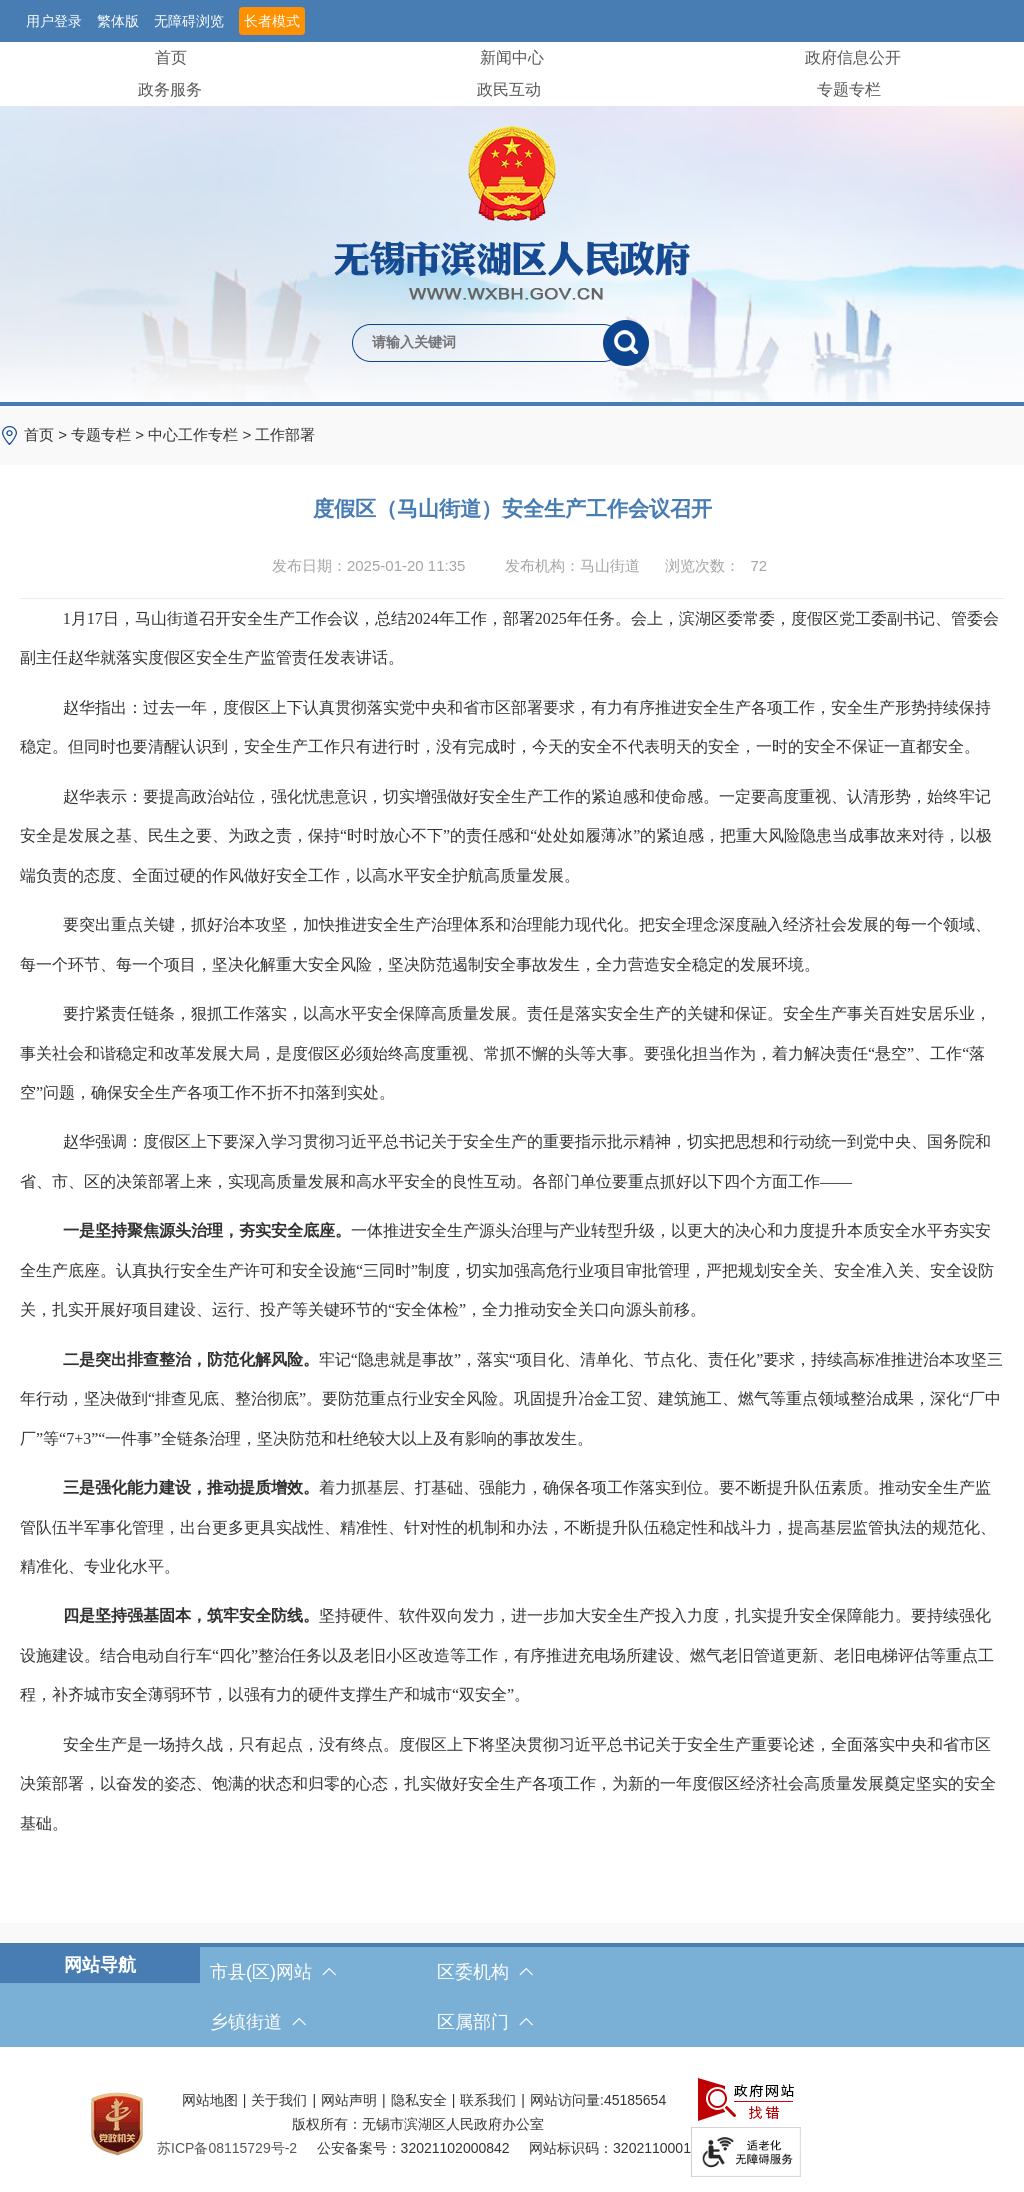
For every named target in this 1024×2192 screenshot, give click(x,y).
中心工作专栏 (193, 434)
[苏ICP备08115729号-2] (227, 2148)
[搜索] (626, 343)
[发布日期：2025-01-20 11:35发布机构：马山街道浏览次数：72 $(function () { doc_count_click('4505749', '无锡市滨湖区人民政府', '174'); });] (512, 566)
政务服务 (170, 89)
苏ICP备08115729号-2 (227, 2148)
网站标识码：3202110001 (610, 2148)
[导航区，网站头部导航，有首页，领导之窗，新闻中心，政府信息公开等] (512, 74)
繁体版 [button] (118, 21)
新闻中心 (512, 57)
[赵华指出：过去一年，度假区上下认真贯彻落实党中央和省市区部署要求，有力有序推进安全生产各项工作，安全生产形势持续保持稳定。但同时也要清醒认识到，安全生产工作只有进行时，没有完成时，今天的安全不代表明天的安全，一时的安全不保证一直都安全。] (512, 727)
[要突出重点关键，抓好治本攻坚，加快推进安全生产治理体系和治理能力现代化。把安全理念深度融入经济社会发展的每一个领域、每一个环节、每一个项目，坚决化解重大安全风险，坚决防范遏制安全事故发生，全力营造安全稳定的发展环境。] (512, 944)
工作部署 (285, 434)
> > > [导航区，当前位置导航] (169, 434)
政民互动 (509, 89)
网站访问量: (567, 2100)
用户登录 (54, 21)
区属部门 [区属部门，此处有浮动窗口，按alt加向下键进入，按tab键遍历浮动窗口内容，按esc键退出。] (485, 2022)
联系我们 (488, 2100)
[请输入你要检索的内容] (477, 343)
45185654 (635, 2100)
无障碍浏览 (189, 21)
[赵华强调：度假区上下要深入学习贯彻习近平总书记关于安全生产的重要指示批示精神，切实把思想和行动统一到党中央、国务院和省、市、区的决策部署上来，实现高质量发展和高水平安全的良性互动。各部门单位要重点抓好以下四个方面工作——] (512, 1161)
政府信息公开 (853, 57)
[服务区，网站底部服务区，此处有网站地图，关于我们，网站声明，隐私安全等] (512, 2124)
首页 (171, 57)
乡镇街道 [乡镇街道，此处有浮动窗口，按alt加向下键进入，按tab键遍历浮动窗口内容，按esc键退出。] (258, 2022)
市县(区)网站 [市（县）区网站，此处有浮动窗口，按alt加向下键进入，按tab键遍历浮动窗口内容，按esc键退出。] (273, 1972)
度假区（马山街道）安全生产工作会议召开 (512, 508)
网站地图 (210, 2100)
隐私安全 (419, 2100)
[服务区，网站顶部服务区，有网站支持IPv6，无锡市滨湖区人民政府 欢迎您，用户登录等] (512, 21)
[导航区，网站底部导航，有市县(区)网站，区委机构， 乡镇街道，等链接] (512, 1997)
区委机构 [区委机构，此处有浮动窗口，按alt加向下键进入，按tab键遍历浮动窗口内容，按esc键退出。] (485, 1972)
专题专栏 (849, 89)
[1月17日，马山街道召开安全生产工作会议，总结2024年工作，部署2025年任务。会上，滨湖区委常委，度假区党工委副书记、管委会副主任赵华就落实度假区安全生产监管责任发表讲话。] (512, 638)
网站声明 (349, 2100)
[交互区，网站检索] (512, 310)
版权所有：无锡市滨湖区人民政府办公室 (418, 2124)
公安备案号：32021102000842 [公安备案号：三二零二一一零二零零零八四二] (413, 2148)
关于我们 (279, 2100)
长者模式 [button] (272, 21)
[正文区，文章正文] (512, 1194)
